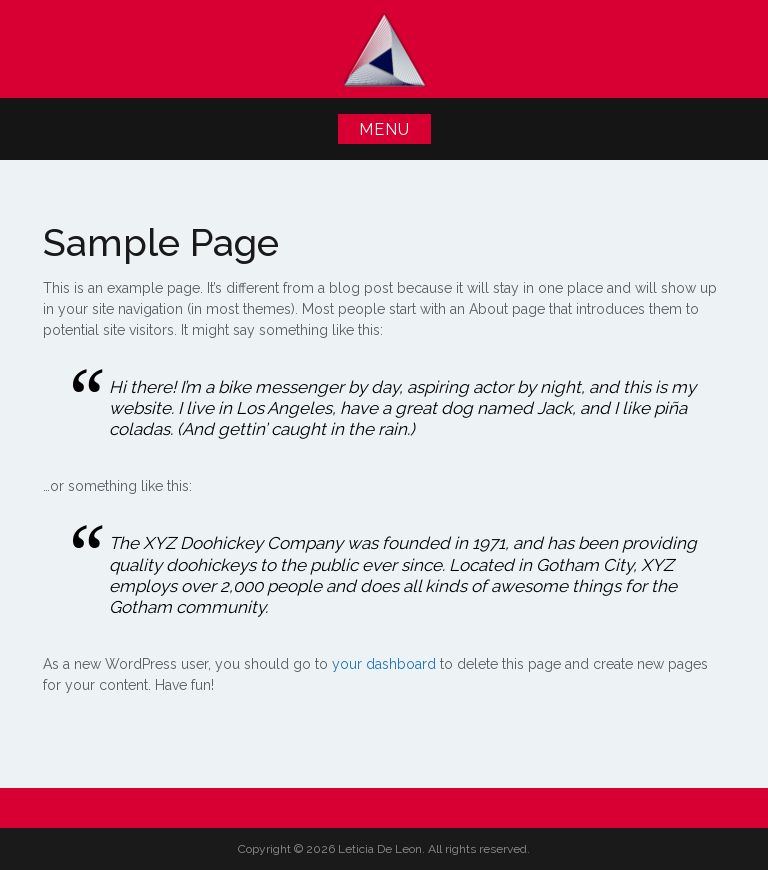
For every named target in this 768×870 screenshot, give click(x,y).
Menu (384, 129)
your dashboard (384, 664)
